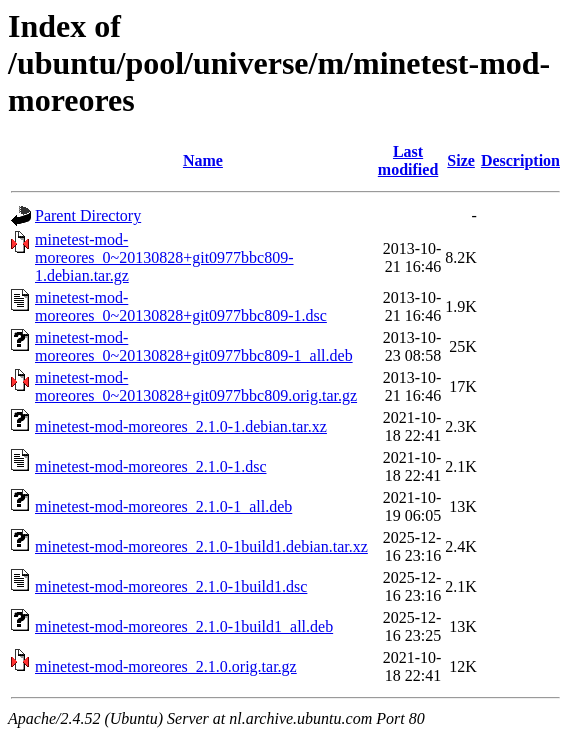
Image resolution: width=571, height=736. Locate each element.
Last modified (408, 160)
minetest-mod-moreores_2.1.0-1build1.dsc (171, 586)
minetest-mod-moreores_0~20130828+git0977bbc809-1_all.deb (194, 346)
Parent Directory (88, 215)
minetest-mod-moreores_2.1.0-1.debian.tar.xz (181, 426)
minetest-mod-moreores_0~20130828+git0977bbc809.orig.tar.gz (196, 386)
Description (520, 160)
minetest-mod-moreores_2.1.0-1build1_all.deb (184, 626)
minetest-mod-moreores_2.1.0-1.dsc (151, 466)
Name (203, 160)
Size (461, 160)
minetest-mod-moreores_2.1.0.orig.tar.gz (166, 666)
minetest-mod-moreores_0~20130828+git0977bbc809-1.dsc (181, 306)
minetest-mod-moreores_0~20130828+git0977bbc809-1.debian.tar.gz (164, 257)
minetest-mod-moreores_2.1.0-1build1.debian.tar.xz (201, 546)
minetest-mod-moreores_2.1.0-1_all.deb (163, 506)
